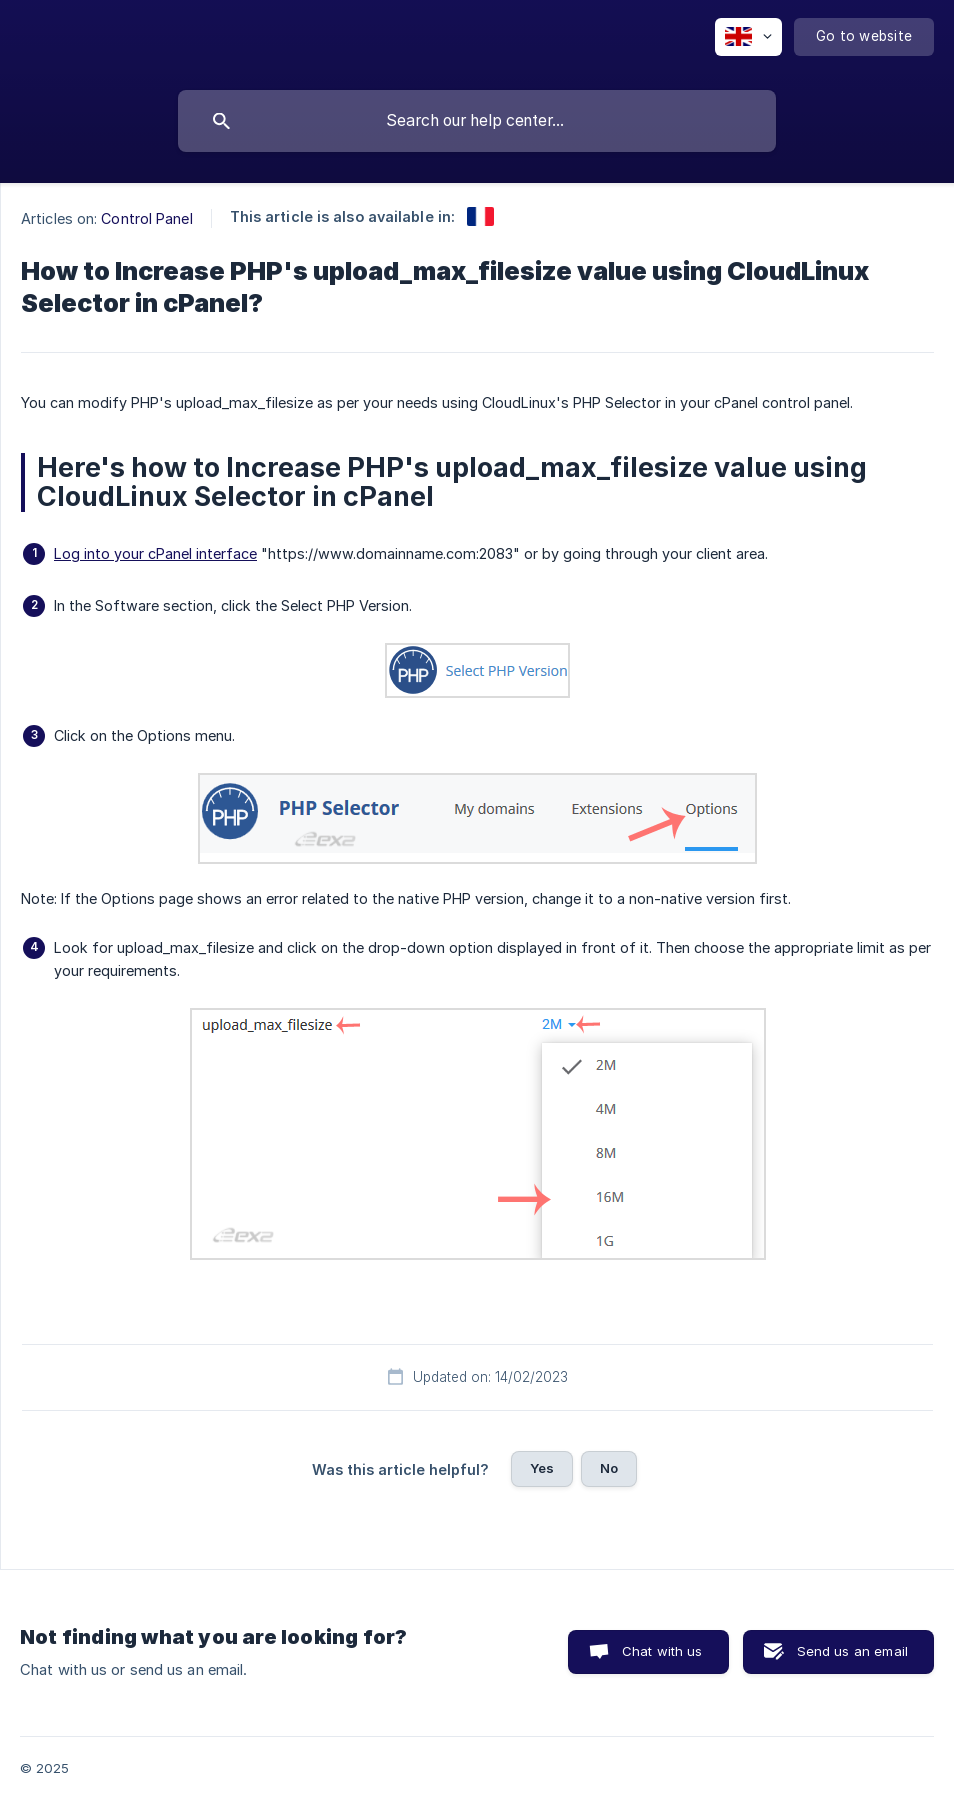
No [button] (609, 1468)
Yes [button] (542, 1468)
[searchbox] (477, 121)
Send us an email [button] (852, 1651)
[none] (748, 37)
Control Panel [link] (146, 218)
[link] (480, 216)
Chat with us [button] (662, 1651)
